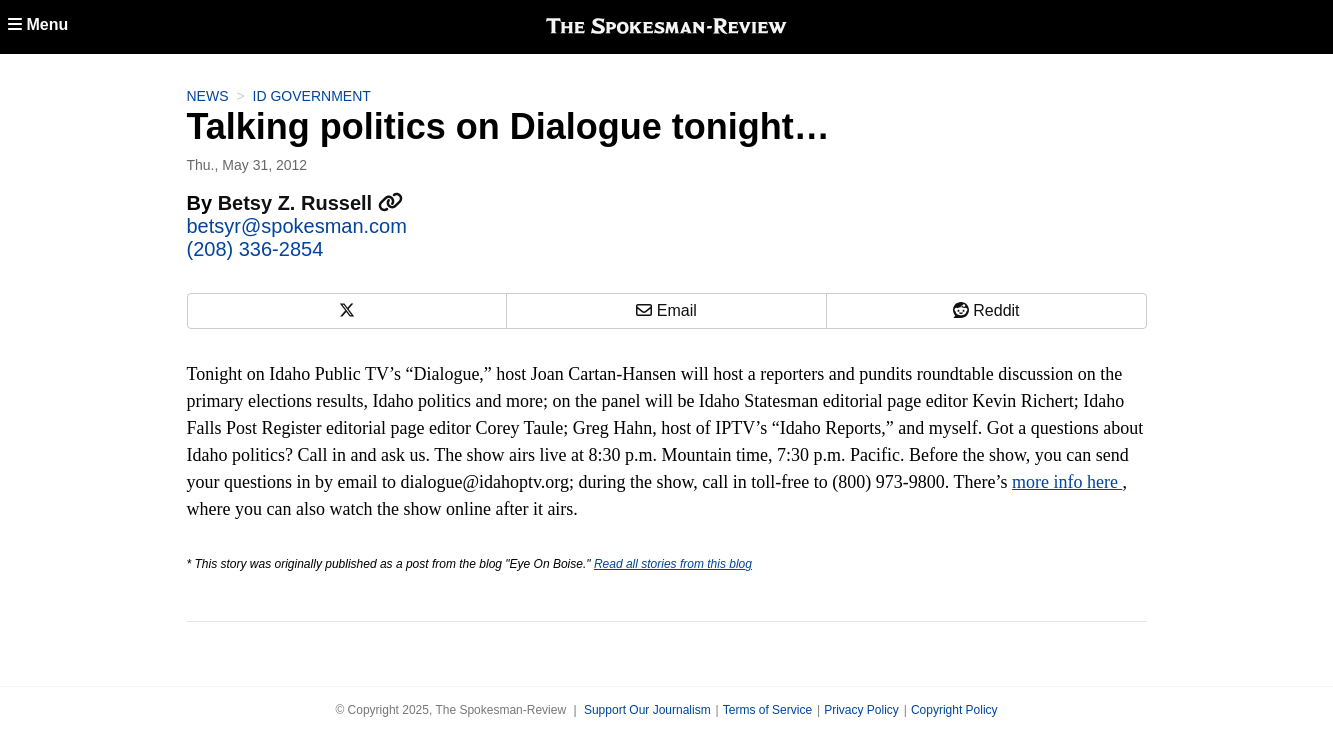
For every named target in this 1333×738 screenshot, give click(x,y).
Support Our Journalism (647, 710)
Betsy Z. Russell (310, 203)
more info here (1067, 482)
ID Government (312, 96)
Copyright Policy (954, 710)
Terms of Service (767, 710)
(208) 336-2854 (255, 249)
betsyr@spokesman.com (297, 226)
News (208, 96)
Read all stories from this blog (673, 564)
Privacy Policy (861, 710)
